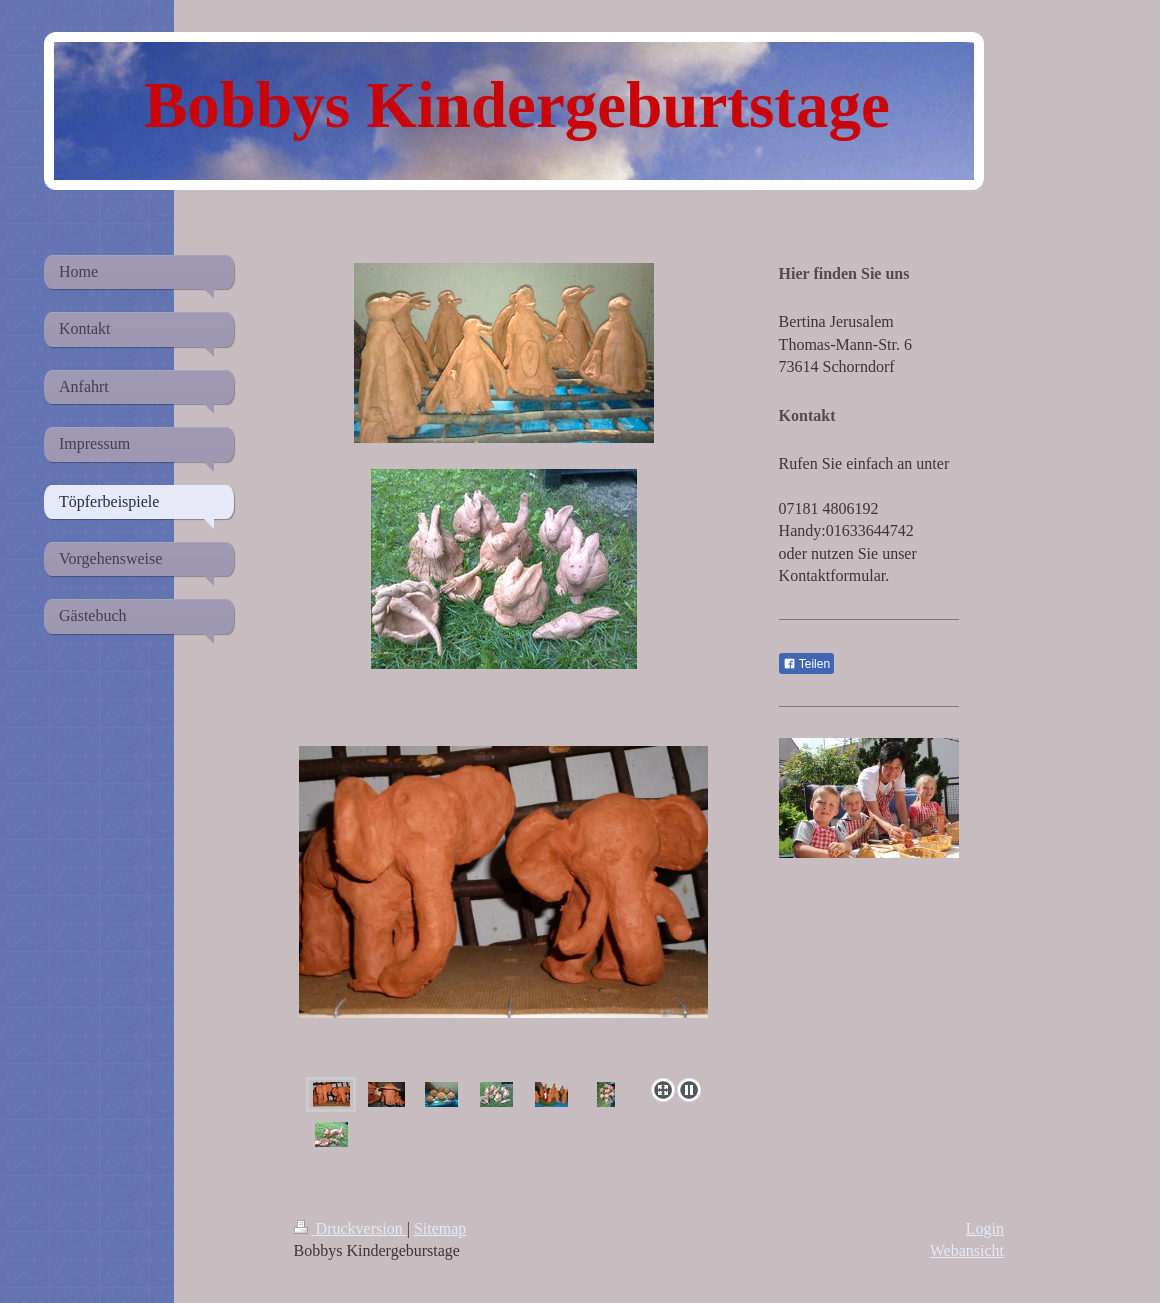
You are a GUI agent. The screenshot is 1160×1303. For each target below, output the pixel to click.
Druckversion (350, 1228)
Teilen (806, 664)
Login (985, 1228)
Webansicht (967, 1250)
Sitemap (440, 1228)
